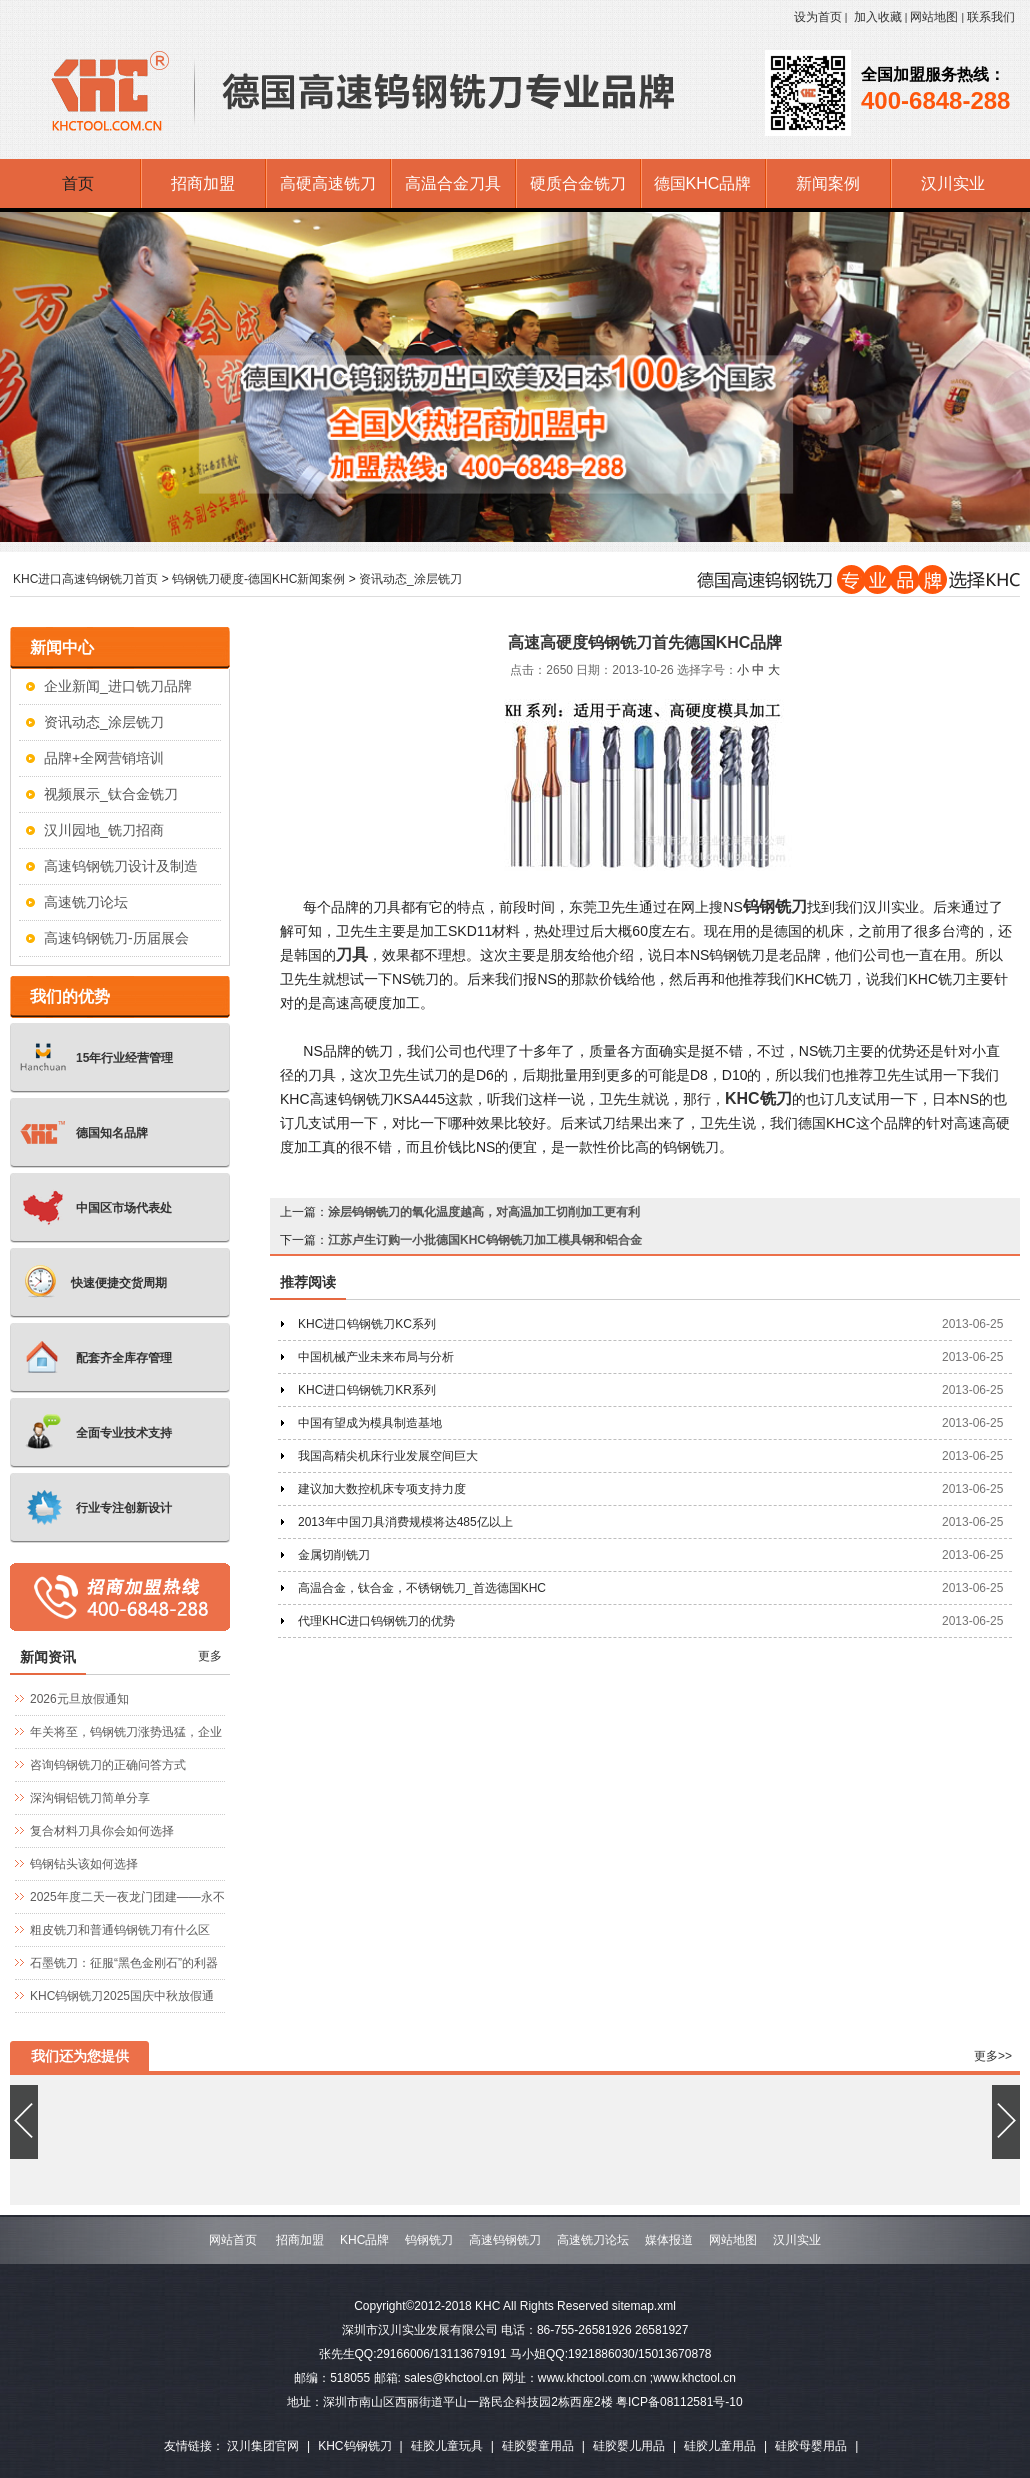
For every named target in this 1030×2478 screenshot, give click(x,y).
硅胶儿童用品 (720, 2446)
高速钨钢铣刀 (505, 2240)
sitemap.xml (644, 2306)
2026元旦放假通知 (79, 1699)
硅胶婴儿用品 (629, 2446)
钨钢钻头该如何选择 (84, 1864)
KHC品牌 (364, 2240)
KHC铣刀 (758, 1098)
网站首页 (233, 2240)
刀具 (352, 954)
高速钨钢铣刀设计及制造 (121, 866)
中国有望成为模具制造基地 (370, 1423)
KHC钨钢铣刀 (354, 2446)
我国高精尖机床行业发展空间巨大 (388, 1456)
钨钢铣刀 (775, 906)
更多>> (993, 2056)
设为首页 (818, 17)
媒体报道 (669, 2240)
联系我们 (991, 17)
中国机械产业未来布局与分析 (376, 1357)
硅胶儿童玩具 (447, 2446)
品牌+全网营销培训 (104, 758)
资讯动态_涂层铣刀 (410, 579)
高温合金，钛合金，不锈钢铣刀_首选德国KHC (422, 1588)
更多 (210, 1656)
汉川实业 (797, 2240)
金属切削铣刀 (334, 1555)
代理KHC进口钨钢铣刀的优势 (376, 1621)
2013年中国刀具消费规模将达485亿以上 (405, 1522)
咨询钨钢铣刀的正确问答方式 (108, 1765)
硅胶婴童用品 (538, 2446)
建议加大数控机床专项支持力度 (382, 1489)
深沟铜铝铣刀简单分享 (90, 1798)
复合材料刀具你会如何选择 (102, 1831)
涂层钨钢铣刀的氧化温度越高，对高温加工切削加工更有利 (484, 1212)
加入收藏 (878, 17)
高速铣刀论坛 (86, 902)
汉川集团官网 (263, 2446)
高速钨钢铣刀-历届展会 (116, 938)
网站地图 (934, 17)
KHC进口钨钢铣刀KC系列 (367, 1324)
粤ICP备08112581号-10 (679, 2402)
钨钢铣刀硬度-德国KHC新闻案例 (258, 579)
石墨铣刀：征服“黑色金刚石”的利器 (124, 1963)
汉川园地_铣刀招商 (104, 830)
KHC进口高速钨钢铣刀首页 (85, 579)
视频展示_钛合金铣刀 (111, 794)
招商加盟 (300, 2240)
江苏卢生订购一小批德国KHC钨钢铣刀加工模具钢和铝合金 (485, 1240)
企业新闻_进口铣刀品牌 (118, 686)
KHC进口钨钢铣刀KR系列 (367, 1390)
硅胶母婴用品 (811, 2446)
